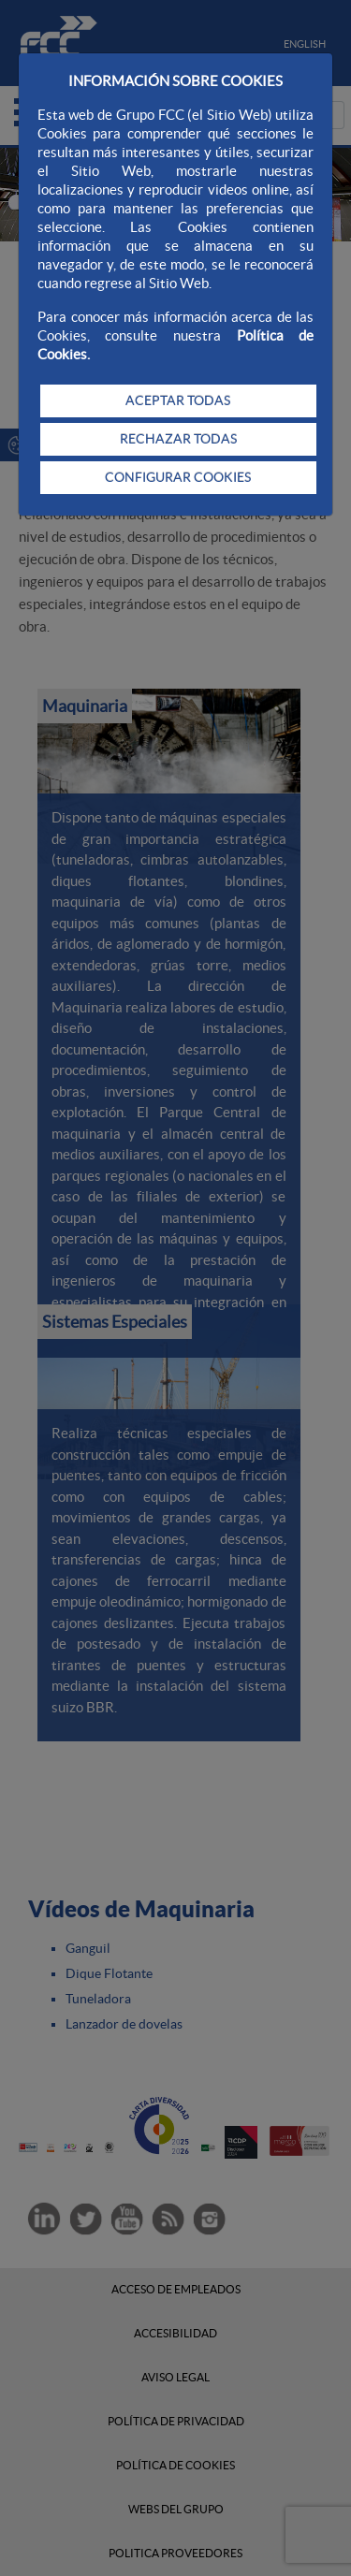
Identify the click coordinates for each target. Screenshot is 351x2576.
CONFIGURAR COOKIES (178, 477)
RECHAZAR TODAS (178, 438)
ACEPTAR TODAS (177, 400)
